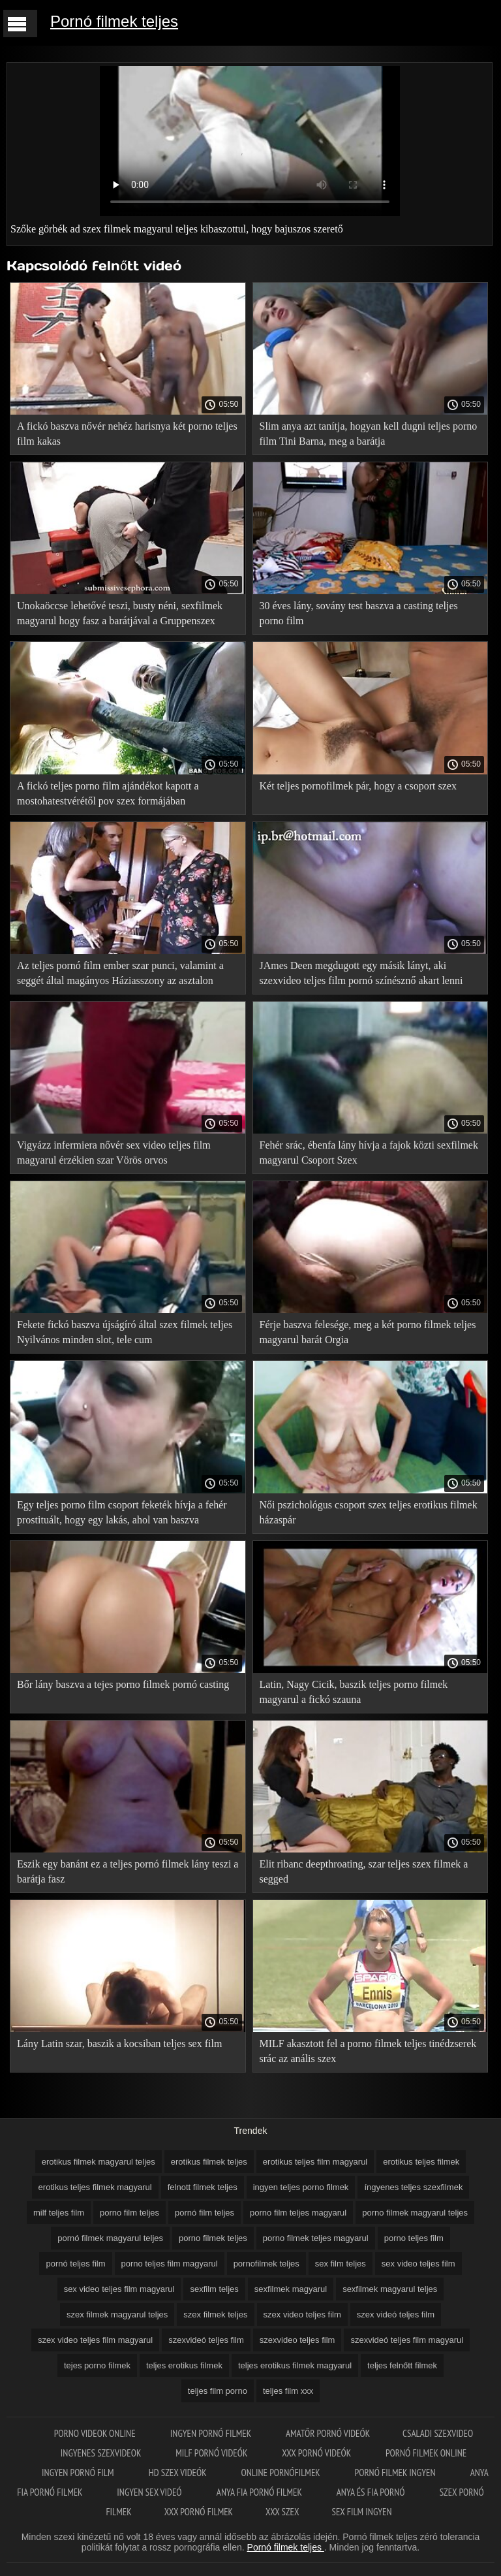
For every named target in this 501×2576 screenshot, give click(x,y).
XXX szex (282, 2511)
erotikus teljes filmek (421, 2162)
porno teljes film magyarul (169, 2263)
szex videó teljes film (395, 2314)
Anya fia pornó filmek (260, 2492)
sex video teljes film (418, 2263)
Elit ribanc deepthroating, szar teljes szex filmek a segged (364, 1871)
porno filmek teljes (213, 2238)
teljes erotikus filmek (184, 2365)
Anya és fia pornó (372, 2492)
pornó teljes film (75, 2263)
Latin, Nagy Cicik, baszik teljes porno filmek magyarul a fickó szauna (354, 1692)
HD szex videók (179, 2472)
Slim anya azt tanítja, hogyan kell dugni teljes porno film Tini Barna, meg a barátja (369, 434)
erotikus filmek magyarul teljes (98, 2162)
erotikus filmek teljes (209, 2162)
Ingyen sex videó (150, 2492)
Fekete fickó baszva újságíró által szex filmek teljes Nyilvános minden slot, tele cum (124, 1332)
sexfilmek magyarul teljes (389, 2289)
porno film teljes (129, 2213)
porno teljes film (414, 2238)
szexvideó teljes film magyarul (406, 2340)
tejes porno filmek (97, 2365)
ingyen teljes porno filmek (301, 2187)
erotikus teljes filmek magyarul (95, 2187)
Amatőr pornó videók (328, 2433)
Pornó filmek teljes (114, 21)
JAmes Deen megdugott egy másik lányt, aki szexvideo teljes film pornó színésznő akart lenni (361, 973)
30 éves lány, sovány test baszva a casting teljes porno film (359, 613)
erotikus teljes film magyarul (315, 2162)
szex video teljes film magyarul (95, 2340)
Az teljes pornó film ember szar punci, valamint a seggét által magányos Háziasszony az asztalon (120, 973)
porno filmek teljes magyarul (316, 2238)
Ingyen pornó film (79, 2472)
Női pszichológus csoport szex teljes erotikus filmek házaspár (369, 1512)
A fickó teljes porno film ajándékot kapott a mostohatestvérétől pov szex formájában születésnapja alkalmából (108, 795)
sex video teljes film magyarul (119, 2289)
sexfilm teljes (214, 2289)
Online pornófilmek (281, 2472)
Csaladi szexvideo (437, 2433)
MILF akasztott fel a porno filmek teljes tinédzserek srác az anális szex (368, 2051)
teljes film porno (217, 2391)
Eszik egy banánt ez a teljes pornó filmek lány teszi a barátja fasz (127, 1871)
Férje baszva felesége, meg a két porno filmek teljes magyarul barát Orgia (368, 1332)
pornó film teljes (204, 2213)
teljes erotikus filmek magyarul (295, 2365)
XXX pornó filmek (198, 2511)
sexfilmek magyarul (290, 2289)
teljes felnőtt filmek (402, 2365)
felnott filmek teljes (202, 2187)
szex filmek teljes (215, 2314)
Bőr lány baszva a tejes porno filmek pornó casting (123, 1684)
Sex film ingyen (362, 2511)
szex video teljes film (302, 2314)
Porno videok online (96, 2433)
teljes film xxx (288, 2391)
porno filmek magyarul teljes (415, 2213)
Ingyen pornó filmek (211, 2433)
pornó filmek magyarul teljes (110, 2238)
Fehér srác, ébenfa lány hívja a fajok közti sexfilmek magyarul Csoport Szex (369, 1152)
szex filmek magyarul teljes (117, 2314)
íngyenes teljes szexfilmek (413, 2187)
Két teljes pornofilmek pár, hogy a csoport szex (358, 785)
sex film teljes (340, 2263)
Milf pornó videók (212, 2453)
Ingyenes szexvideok (102, 2453)
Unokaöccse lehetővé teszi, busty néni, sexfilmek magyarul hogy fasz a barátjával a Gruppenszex (119, 613)
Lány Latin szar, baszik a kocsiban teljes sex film (119, 2043)
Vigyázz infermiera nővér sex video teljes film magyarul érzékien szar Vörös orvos (114, 1152)
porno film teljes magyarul (298, 2213)
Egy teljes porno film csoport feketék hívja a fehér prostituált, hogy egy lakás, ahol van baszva (122, 1512)
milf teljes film (58, 2213)
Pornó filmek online (426, 2453)
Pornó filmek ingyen (396, 2472)
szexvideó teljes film (206, 2340)
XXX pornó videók (317, 2453)
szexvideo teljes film (297, 2340)
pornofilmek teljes (266, 2263)
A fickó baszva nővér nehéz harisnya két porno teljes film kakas (127, 434)
